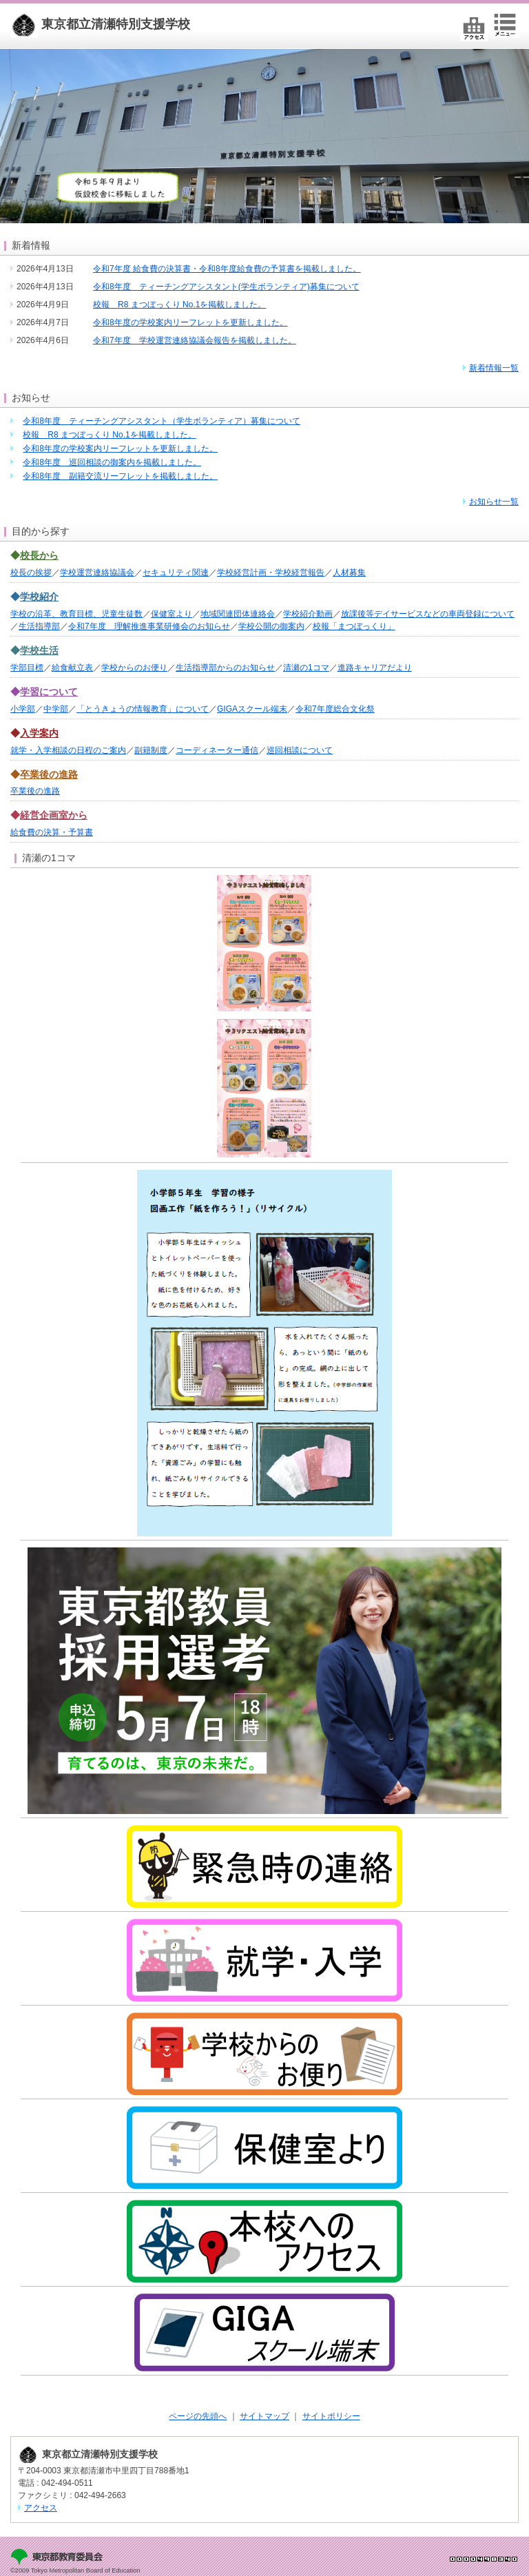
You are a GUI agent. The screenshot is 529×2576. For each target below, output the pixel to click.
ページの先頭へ (198, 2416)
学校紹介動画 (308, 614)
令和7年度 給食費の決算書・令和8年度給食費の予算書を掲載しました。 (227, 269)
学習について (49, 691)
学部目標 (26, 667)
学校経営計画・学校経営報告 (270, 572)
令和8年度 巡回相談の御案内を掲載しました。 (112, 462)
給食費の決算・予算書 (51, 832)
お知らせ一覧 (494, 501)
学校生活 (39, 650)
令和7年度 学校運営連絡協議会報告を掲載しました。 (194, 340)
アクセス (40, 2508)
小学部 (22, 709)
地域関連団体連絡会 (237, 614)
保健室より (171, 614)
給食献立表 (72, 667)
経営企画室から (53, 815)
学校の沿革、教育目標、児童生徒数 (76, 614)
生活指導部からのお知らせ (225, 667)
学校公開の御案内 (271, 626)
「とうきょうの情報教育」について (142, 709)
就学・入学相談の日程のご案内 (68, 750)
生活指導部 (39, 626)
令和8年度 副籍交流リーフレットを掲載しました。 (120, 476)
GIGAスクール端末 (252, 709)
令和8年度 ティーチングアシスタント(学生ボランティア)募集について (226, 286)
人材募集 (349, 572)
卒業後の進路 (49, 774)
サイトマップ (264, 2416)
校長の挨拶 (31, 572)
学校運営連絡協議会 (97, 572)
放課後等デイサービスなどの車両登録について (428, 614)
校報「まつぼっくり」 (354, 626)
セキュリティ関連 (176, 572)
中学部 (55, 709)
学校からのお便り (134, 667)
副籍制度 (150, 750)
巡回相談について (300, 750)
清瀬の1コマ (306, 667)
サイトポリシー (331, 2416)
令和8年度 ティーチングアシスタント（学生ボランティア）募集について (161, 421)
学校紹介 (39, 596)
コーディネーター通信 (217, 750)
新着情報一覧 (494, 368)
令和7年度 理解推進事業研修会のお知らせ (149, 626)
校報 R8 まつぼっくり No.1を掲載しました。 (179, 304)
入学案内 (39, 733)
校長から (39, 555)
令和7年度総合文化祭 (335, 709)
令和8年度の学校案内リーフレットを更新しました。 (190, 322)
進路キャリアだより (375, 667)
